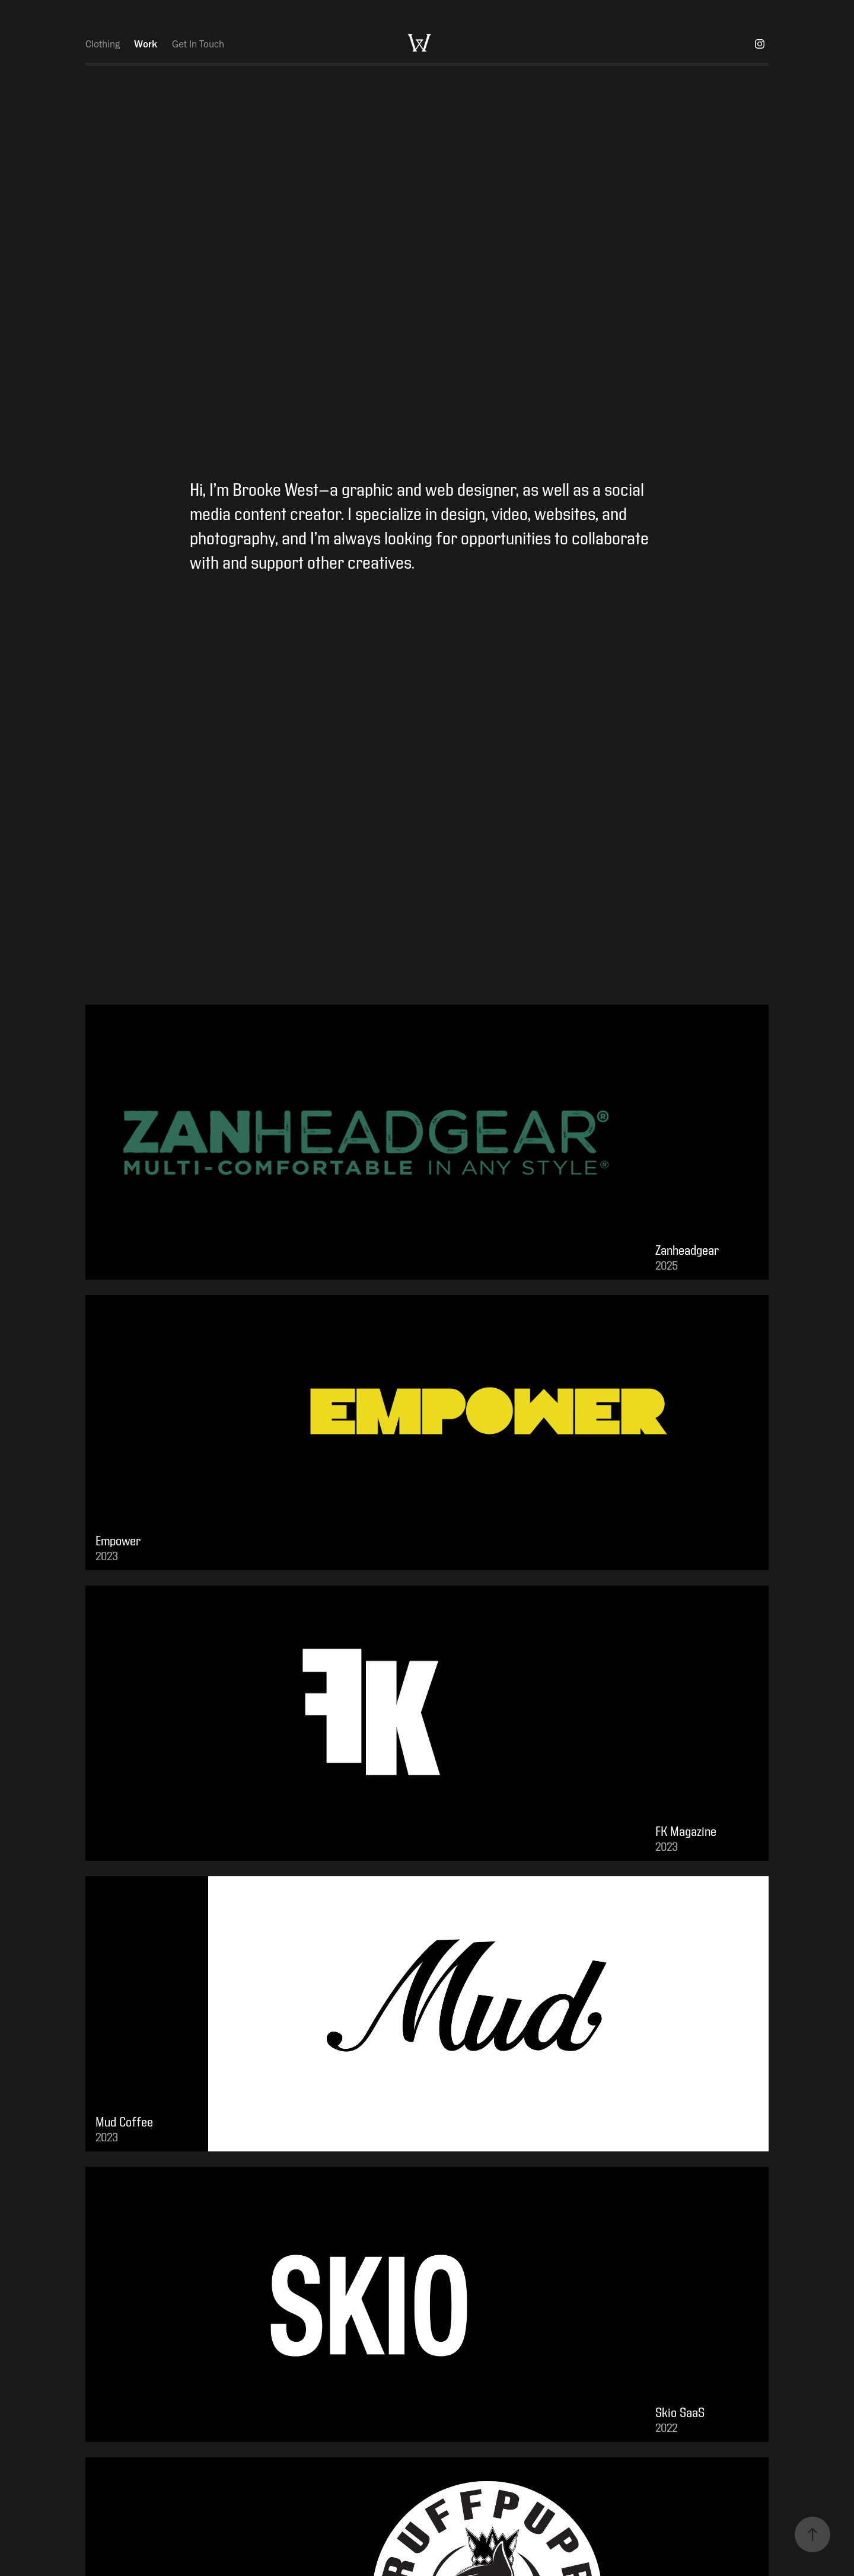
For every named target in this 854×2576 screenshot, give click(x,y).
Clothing (102, 44)
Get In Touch (198, 44)
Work (145, 44)
